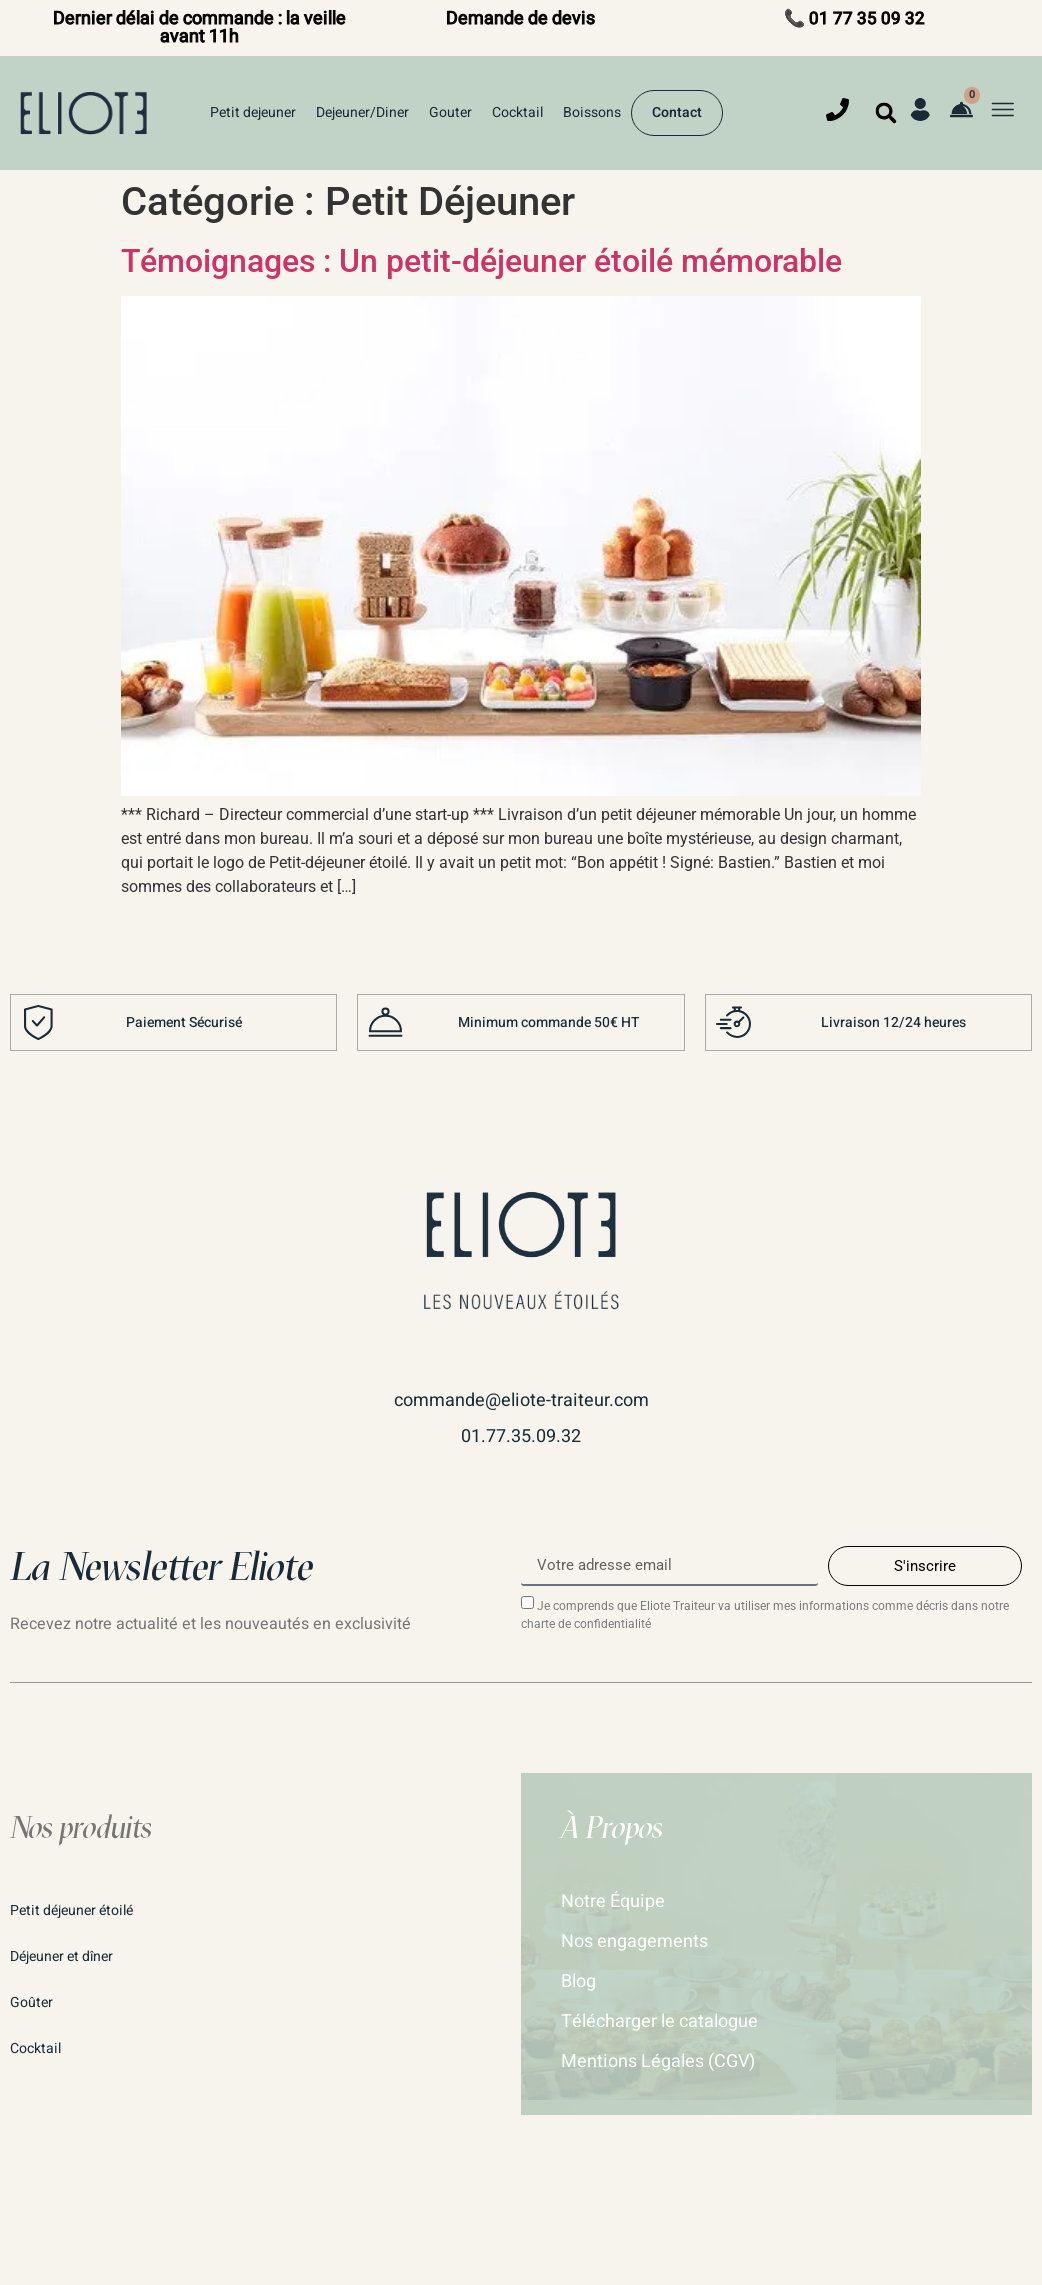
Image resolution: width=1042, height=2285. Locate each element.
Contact (677, 112)
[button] (886, 113)
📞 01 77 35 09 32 (854, 18)
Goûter (31, 2002)
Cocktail (517, 112)
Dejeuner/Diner (362, 112)
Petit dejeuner (253, 112)
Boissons (592, 112)
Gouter (450, 112)
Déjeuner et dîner (61, 1956)
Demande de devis (520, 18)
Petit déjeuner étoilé (71, 1910)
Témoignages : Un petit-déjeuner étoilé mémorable (481, 261)
